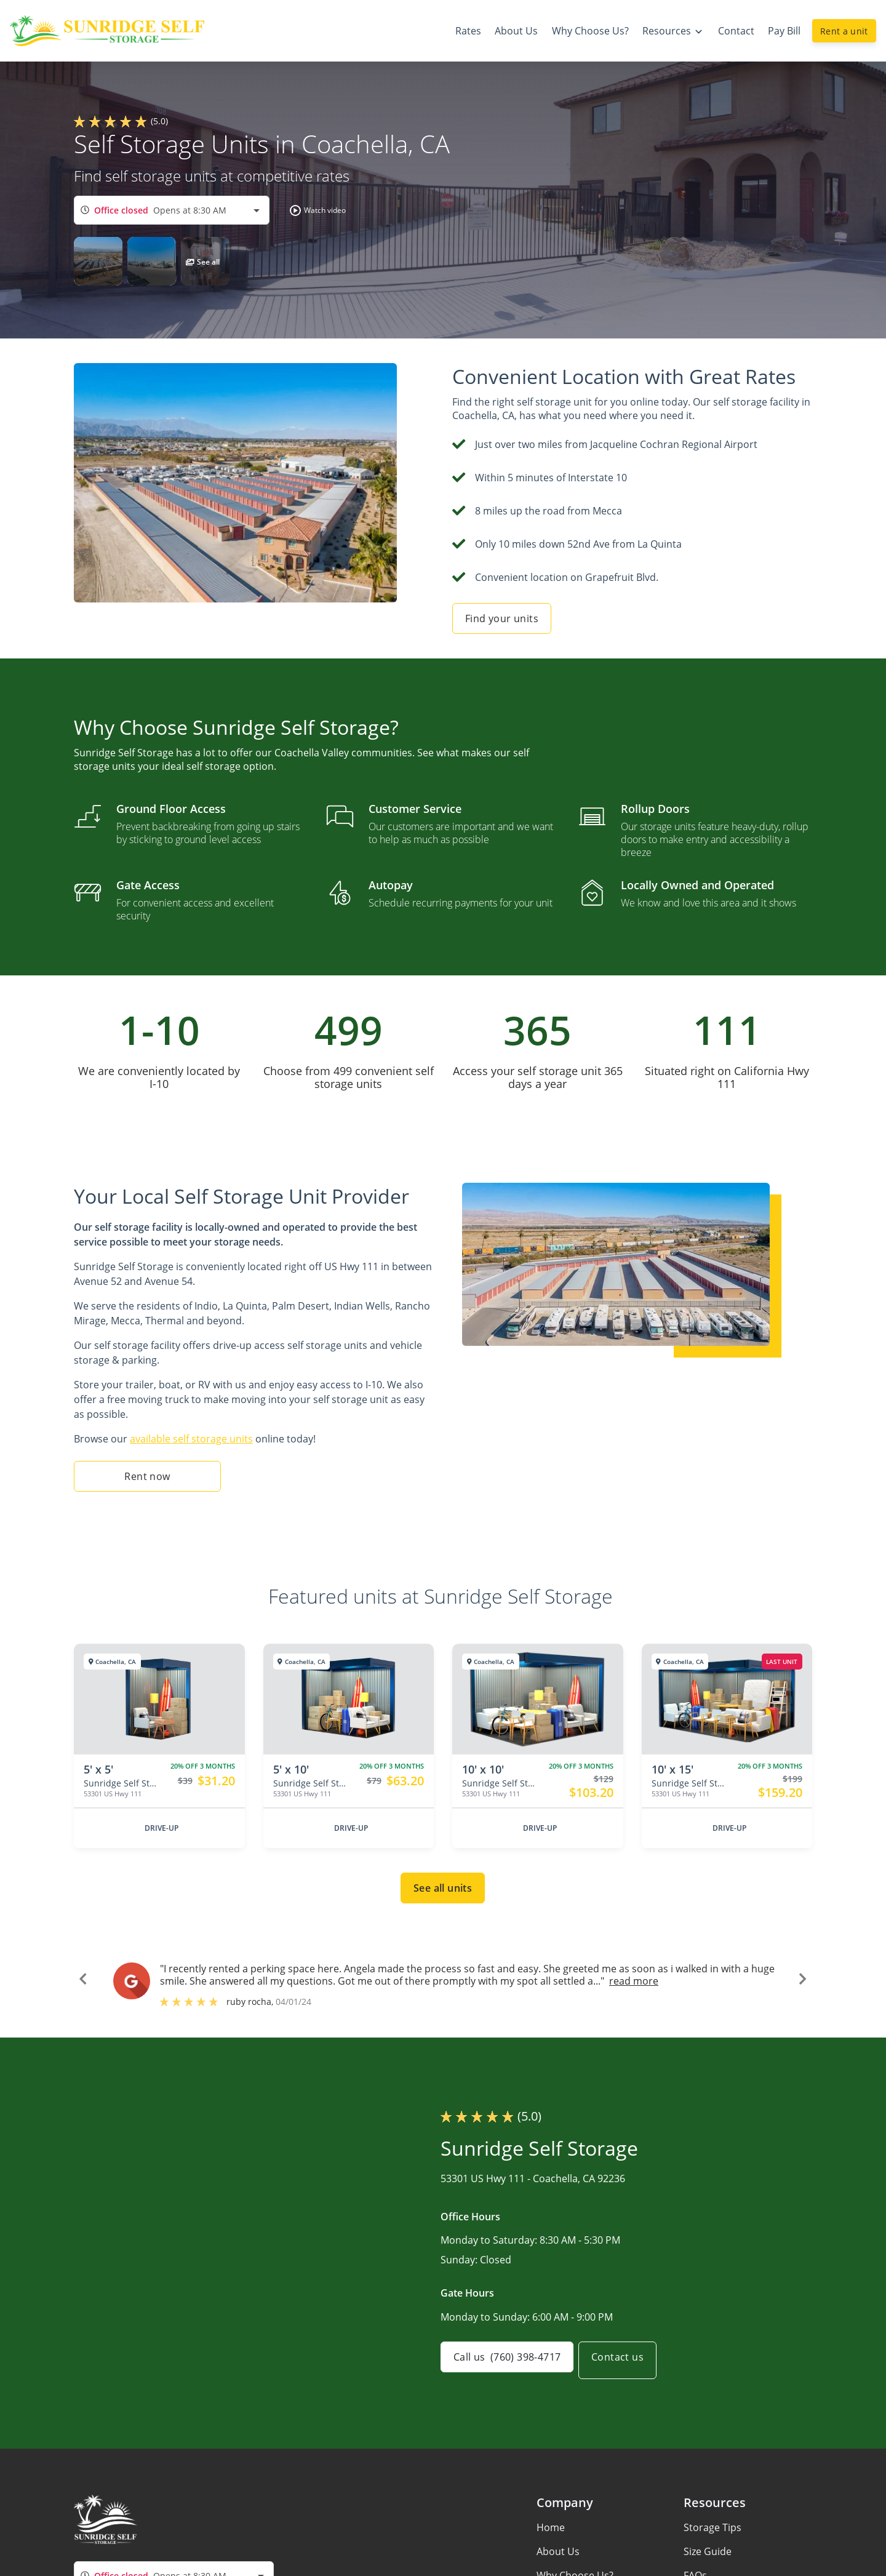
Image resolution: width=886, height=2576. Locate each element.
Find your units (501, 618)
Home (551, 2527)
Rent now (147, 1476)
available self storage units (191, 1439)
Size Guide (708, 2551)
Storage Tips (712, 2527)
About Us (558, 2551)
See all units (442, 1888)
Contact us (627, 2360)
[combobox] (171, 210)
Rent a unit (844, 31)
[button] (315, 210)
